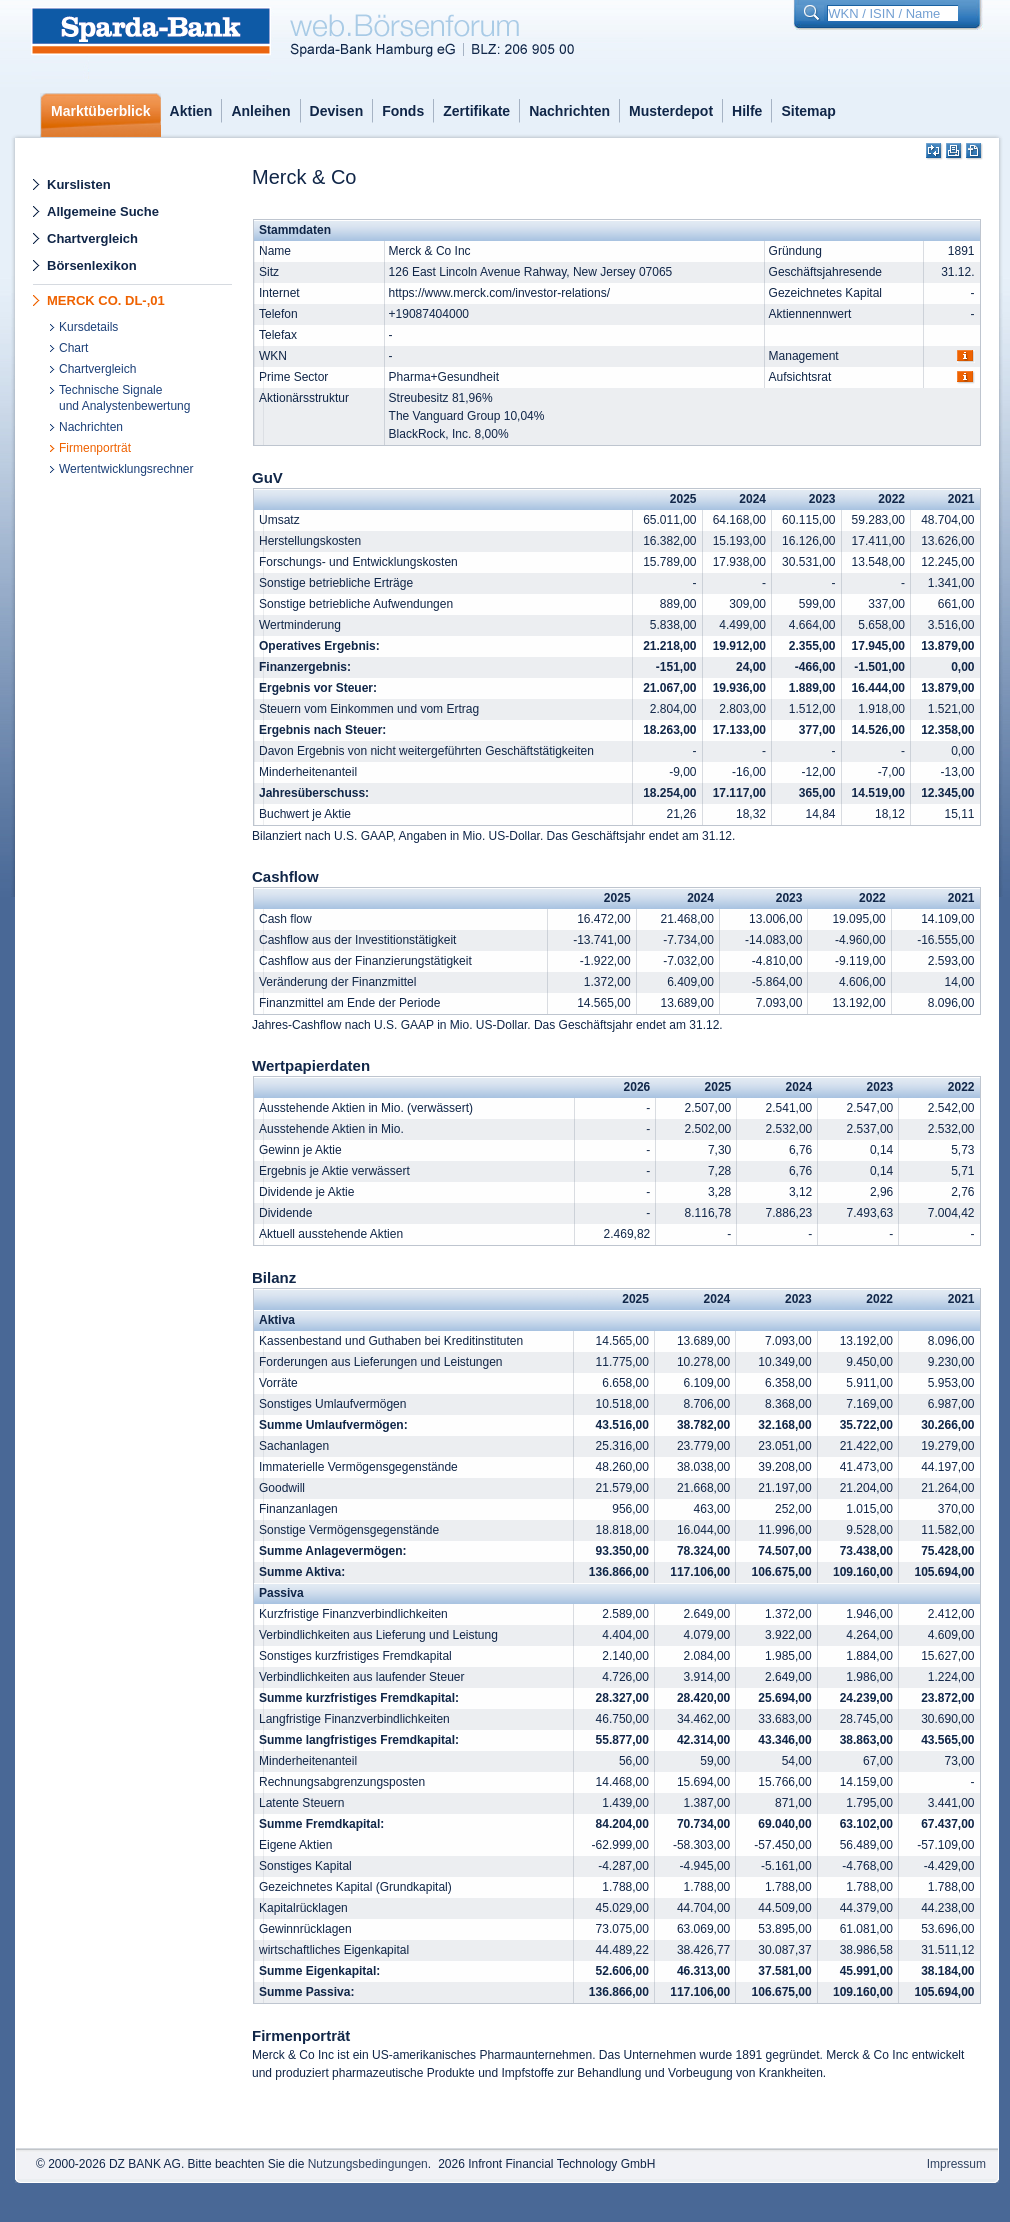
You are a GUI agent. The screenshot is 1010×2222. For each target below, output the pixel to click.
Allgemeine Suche (103, 211)
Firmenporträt (95, 448)
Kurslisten (79, 184)
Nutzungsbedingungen (368, 2164)
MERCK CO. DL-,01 (106, 300)
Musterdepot (671, 111)
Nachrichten (569, 111)
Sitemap (808, 111)
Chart (73, 348)
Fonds (403, 111)
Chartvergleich (92, 238)
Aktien (191, 111)
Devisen (337, 111)
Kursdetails (88, 327)
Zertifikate (476, 111)
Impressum (956, 2164)
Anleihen (260, 111)
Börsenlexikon (92, 265)
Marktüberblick (101, 111)
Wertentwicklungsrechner (126, 469)
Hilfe (747, 111)
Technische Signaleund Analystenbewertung (124, 398)
